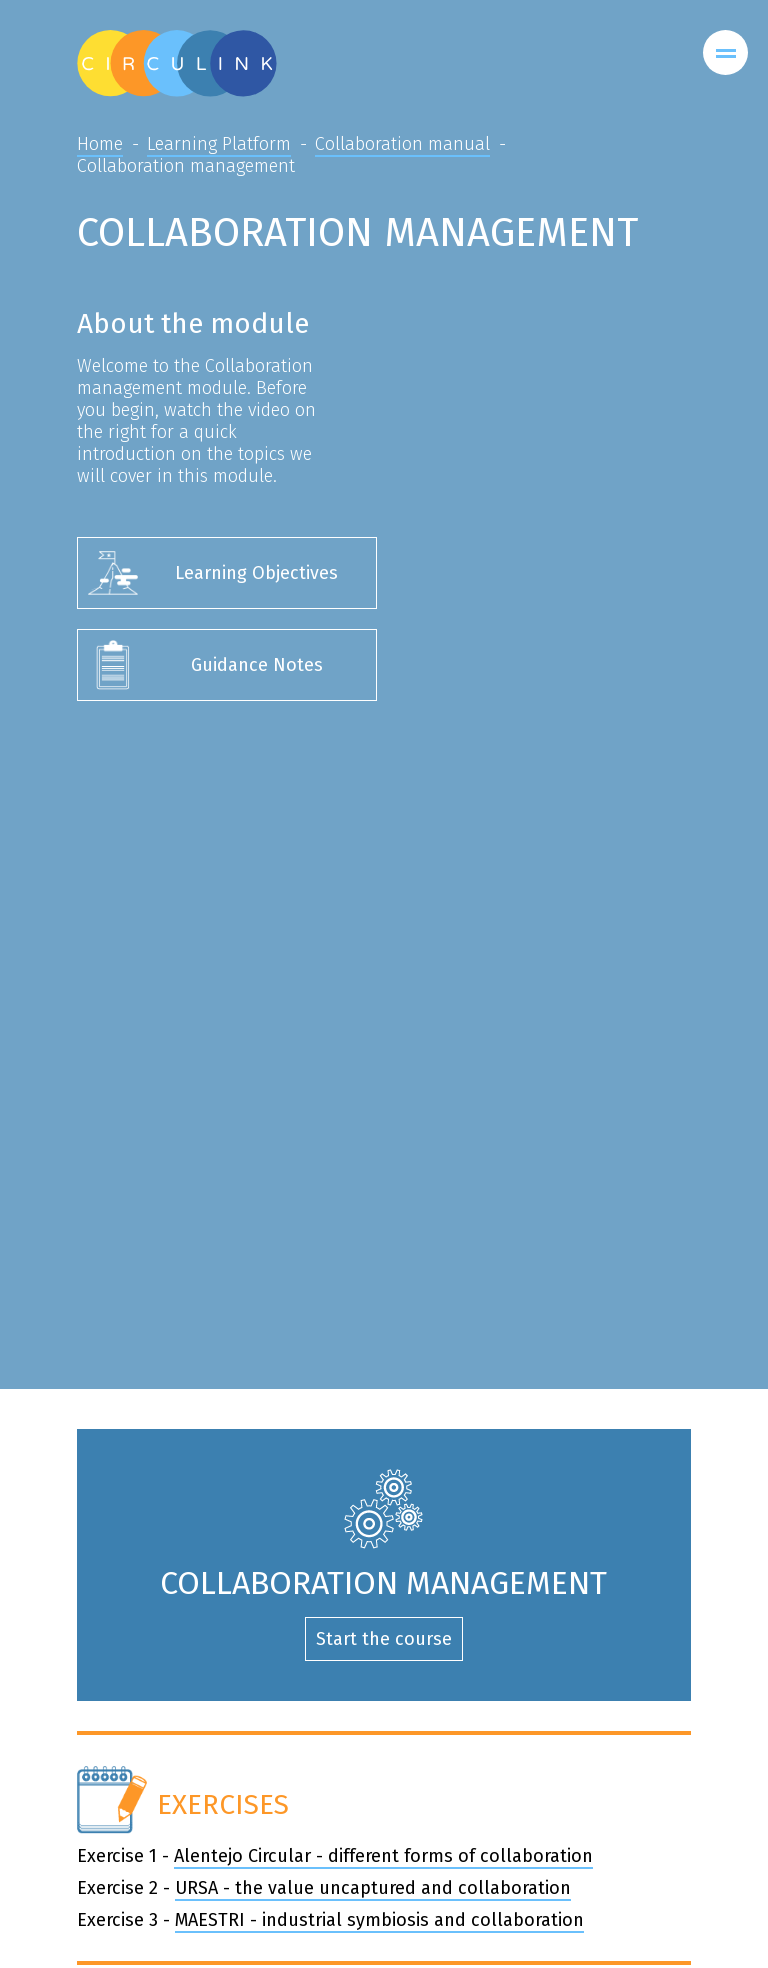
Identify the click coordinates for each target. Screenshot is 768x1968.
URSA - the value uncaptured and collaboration (373, 1888)
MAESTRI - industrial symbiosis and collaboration (379, 1920)
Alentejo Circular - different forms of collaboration (383, 1856)
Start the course (384, 1639)
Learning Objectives (256, 573)
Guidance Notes (257, 665)
